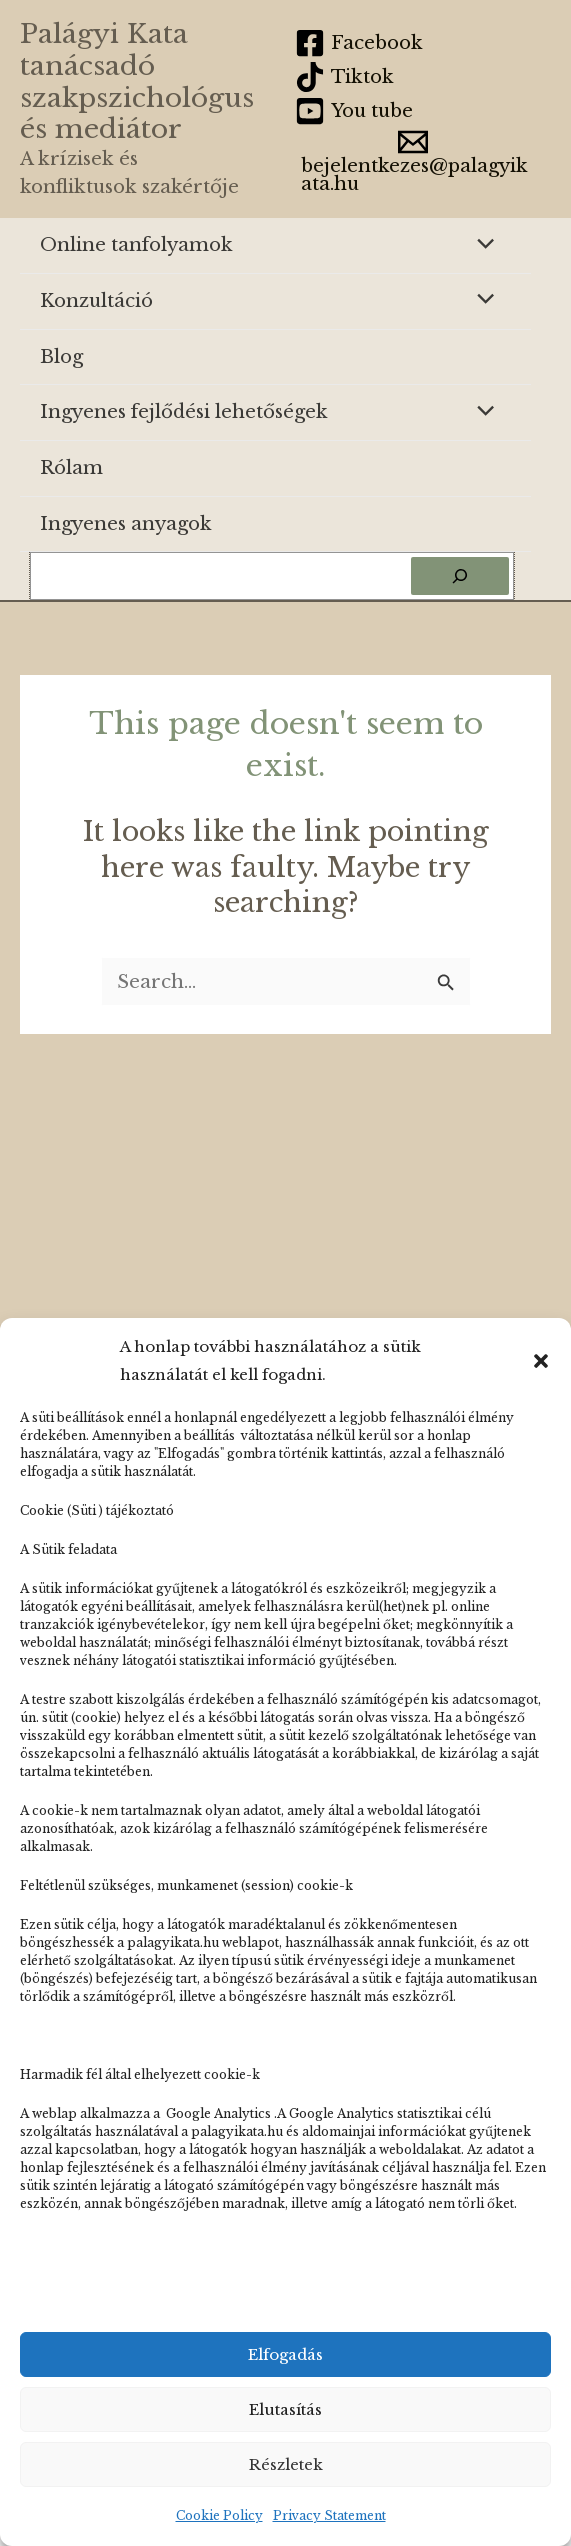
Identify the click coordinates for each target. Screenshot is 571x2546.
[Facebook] (359, 43)
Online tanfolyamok (136, 244)
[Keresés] (460, 576)
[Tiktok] (345, 77)
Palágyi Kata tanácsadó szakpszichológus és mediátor (137, 81)
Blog (61, 356)
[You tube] (354, 111)
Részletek (286, 2464)
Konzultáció (96, 300)
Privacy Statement (329, 2515)
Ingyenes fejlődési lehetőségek (184, 411)
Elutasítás (285, 2409)
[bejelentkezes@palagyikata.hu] (413, 160)
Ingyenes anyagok (126, 523)
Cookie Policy (219, 2515)
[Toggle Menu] (481, 245)
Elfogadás (285, 2354)
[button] (541, 1361)
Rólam (71, 467)
